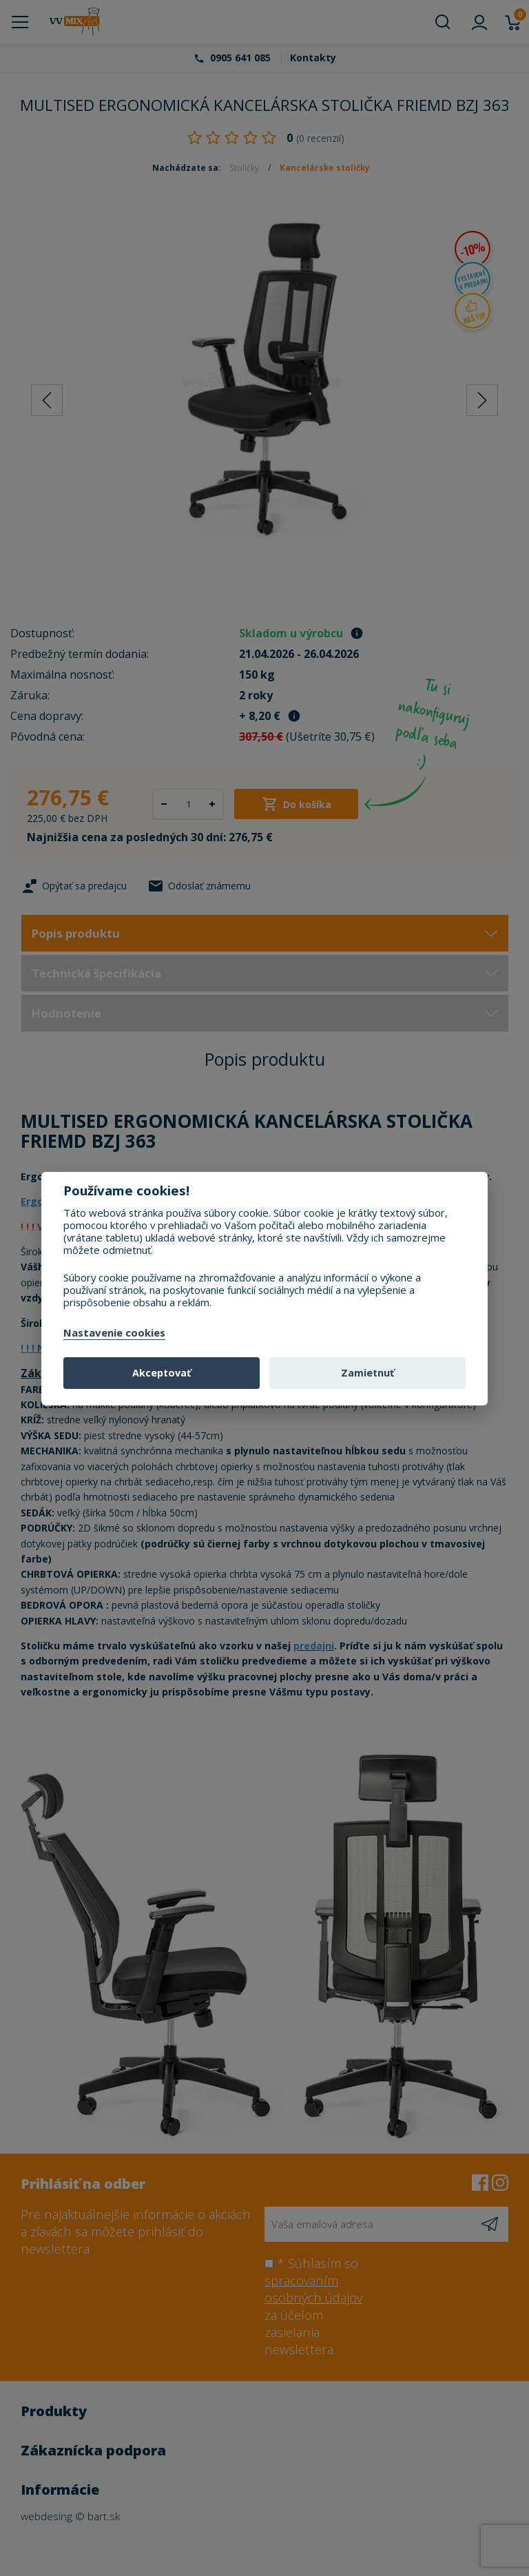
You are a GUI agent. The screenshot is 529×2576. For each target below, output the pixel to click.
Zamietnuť (367, 1372)
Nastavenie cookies (114, 1333)
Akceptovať (161, 1372)
